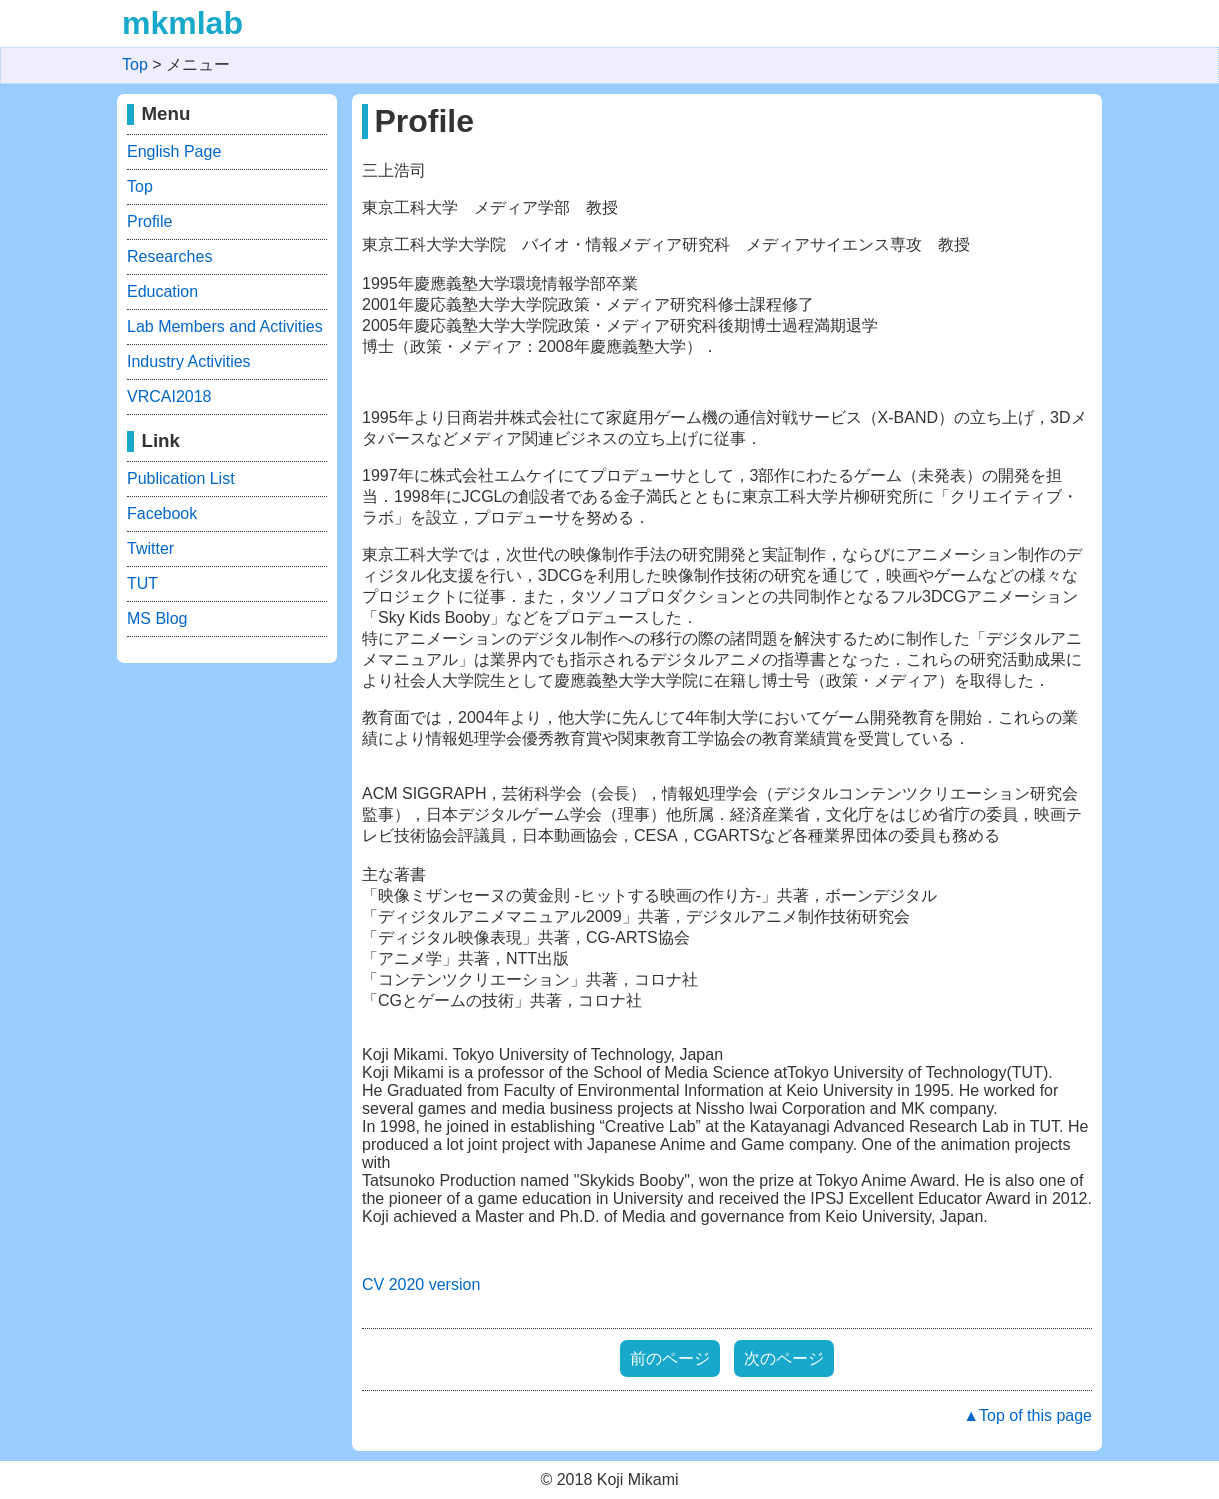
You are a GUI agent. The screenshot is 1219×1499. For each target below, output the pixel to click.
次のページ (784, 1358)
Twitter (150, 548)
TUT (142, 583)
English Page (174, 151)
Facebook (162, 513)
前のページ (670, 1358)
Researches (169, 256)
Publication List (181, 478)
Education (162, 291)
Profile (149, 221)
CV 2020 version (421, 1284)
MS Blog (157, 618)
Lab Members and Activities (225, 326)
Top (140, 186)
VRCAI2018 (169, 396)
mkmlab (182, 23)
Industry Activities (189, 361)
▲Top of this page (1027, 1415)
